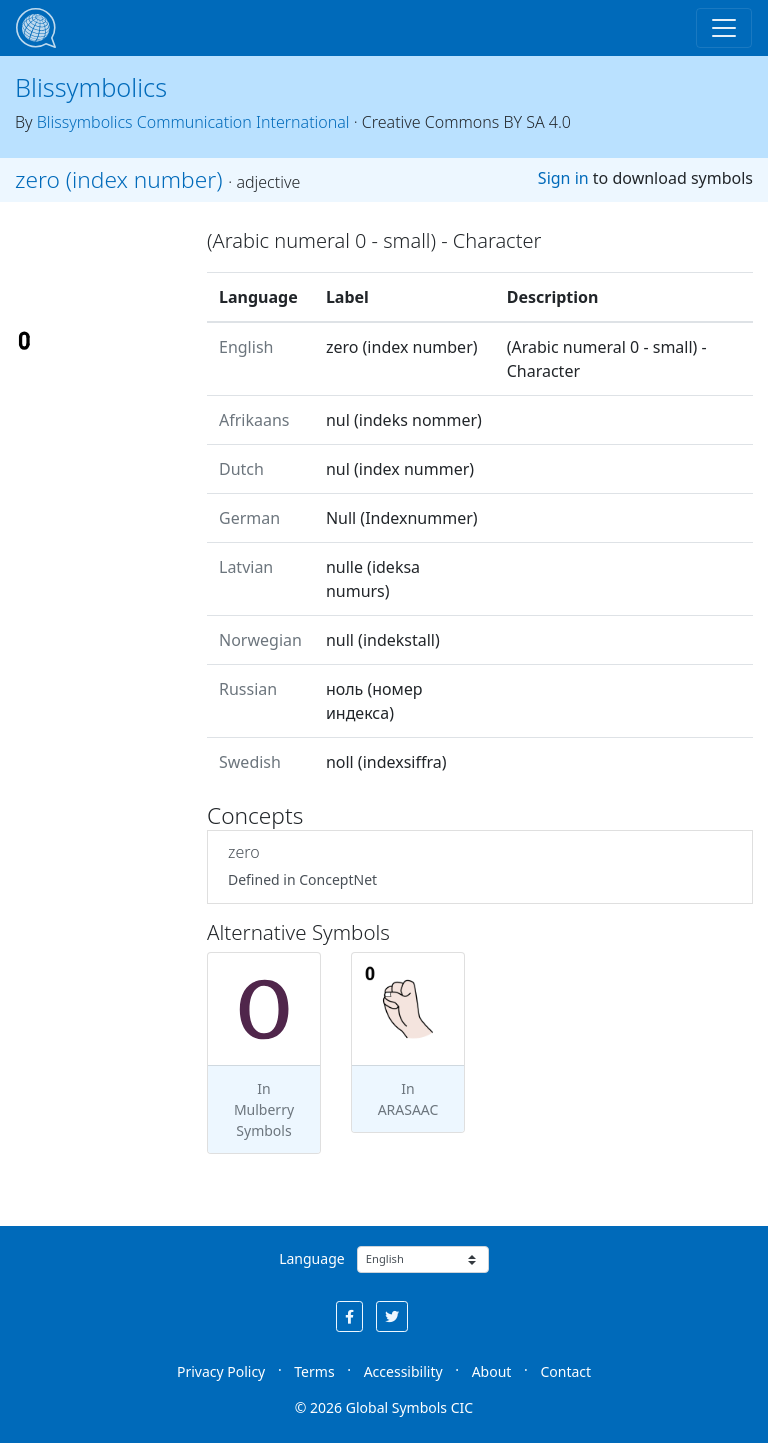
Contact (565, 1371)
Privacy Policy (221, 1371)
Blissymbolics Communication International (193, 122)
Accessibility (403, 1371)
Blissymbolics (91, 87)
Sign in (563, 178)
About (492, 1371)
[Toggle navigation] (724, 28)
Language (311, 1258)
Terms (314, 1371)
